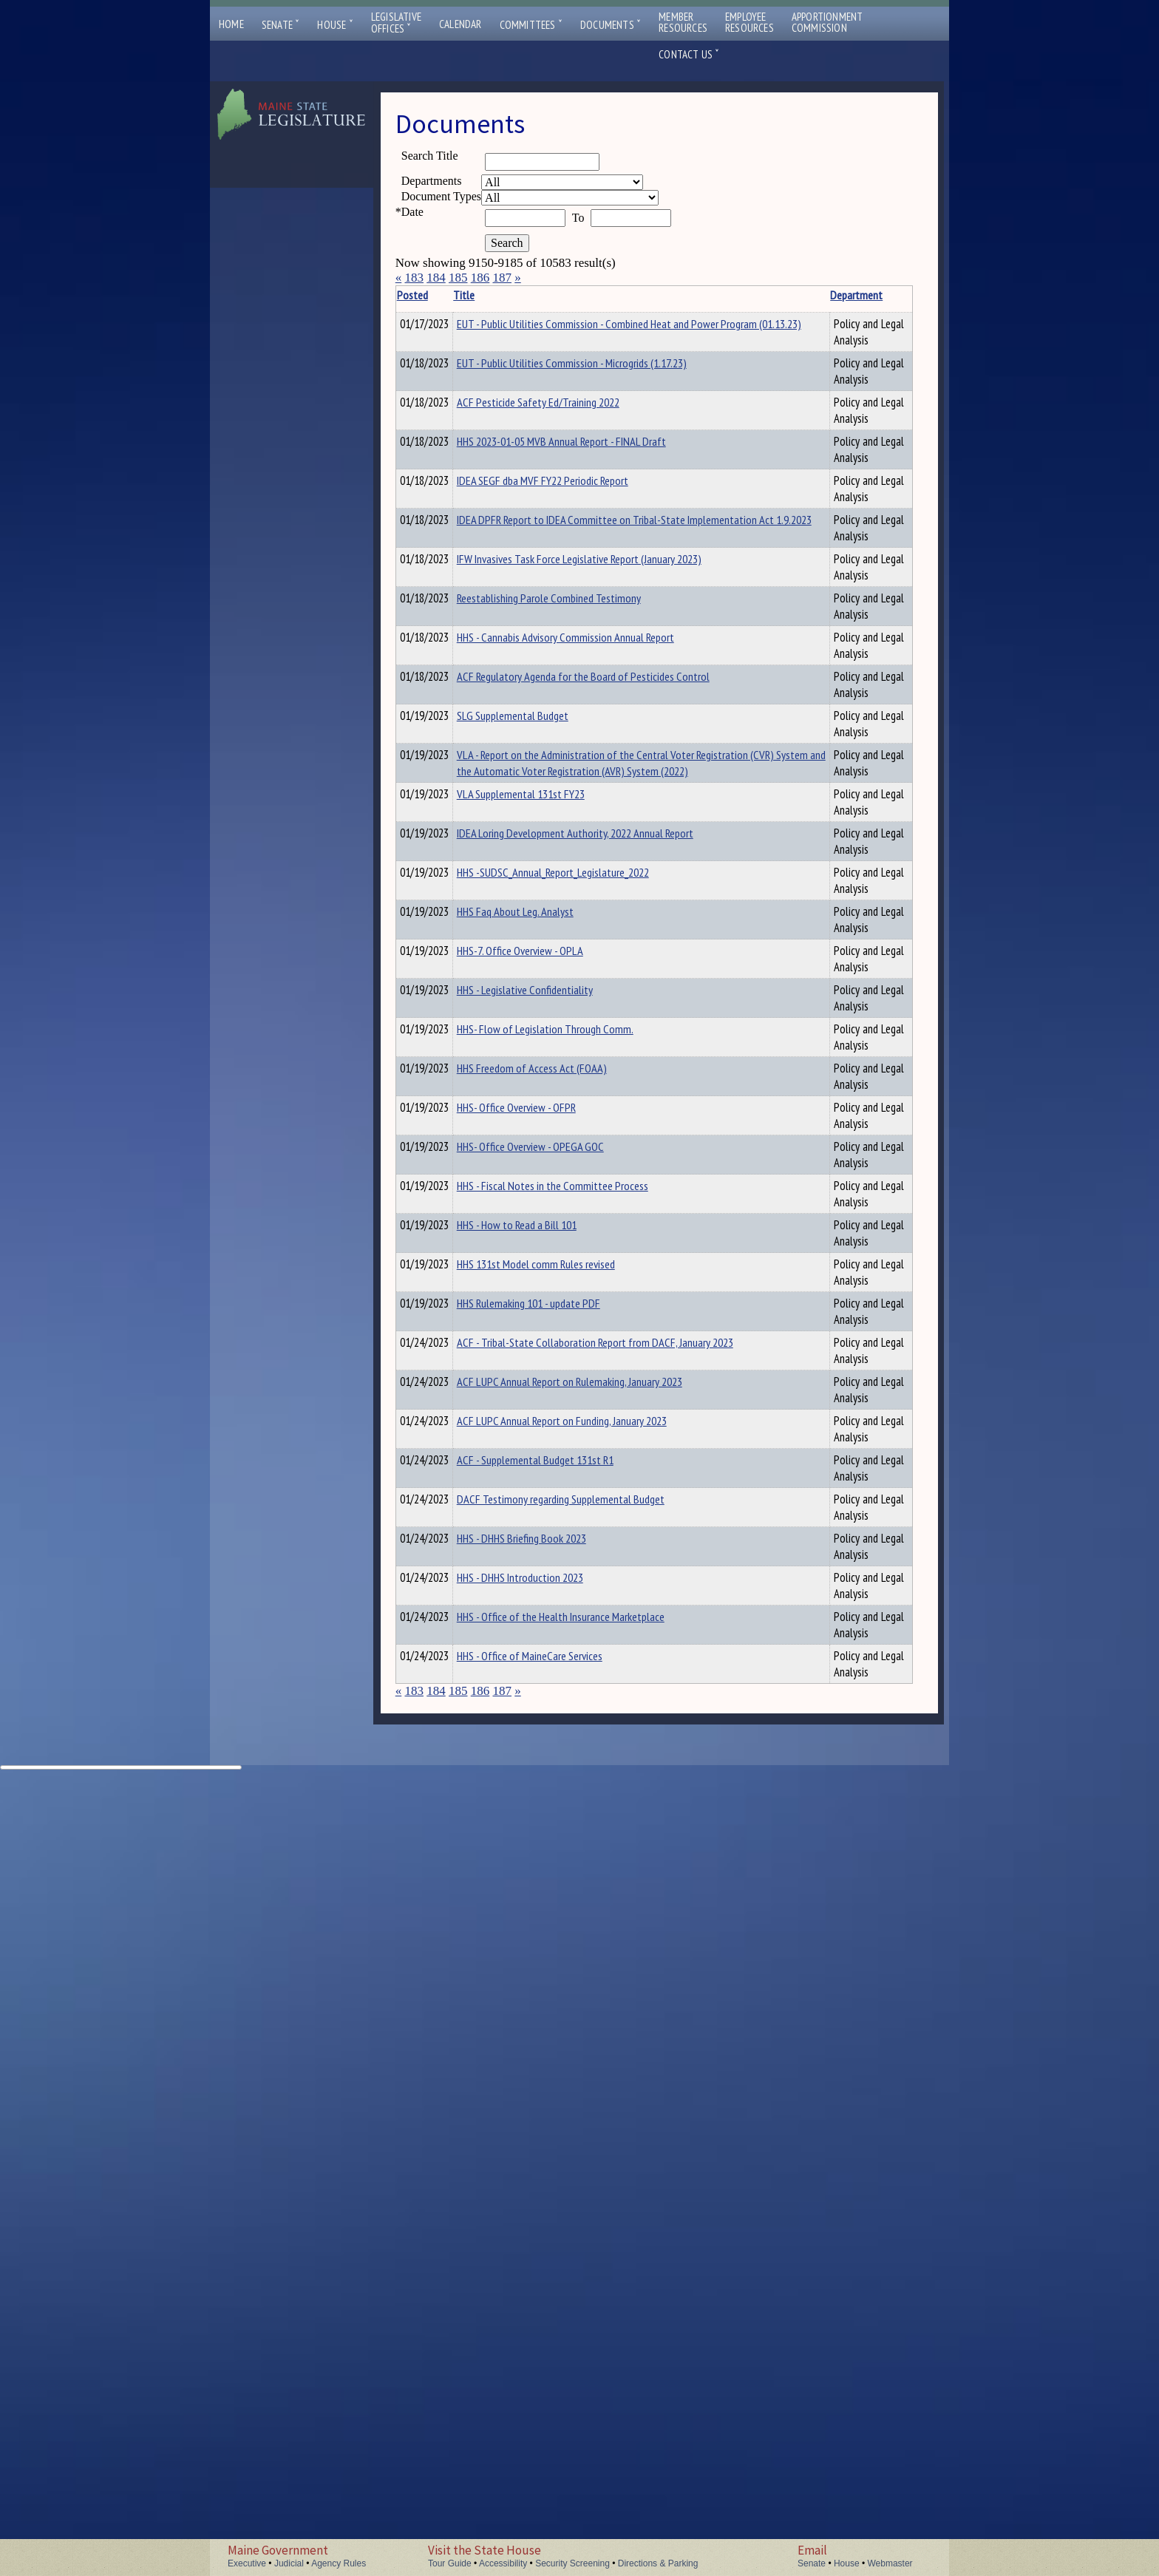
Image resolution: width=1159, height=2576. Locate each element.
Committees (531, 24)
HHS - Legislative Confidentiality (548, 1404)
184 (436, 278)
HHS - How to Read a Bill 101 (539, 1737)
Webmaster (889, 2563)
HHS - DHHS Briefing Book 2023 (544, 2264)
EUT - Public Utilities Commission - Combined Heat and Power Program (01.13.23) (587, 332)
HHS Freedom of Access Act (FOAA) (555, 1515)
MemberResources (683, 22)
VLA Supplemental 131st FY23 (544, 1127)
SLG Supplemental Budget (535, 1016)
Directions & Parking (658, 2563)
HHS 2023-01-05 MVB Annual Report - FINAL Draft (584, 608)
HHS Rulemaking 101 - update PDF (551, 1848)
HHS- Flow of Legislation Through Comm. (568, 1460)
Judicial (289, 2563)
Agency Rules (338, 2563)
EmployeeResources (749, 22)
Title (486, 295)
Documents (610, 24)
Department (738, 295)
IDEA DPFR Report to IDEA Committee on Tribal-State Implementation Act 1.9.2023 (582, 727)
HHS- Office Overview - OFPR (539, 1571)
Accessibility (503, 2563)
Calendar (460, 24)
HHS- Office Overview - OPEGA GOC (553, 1626)
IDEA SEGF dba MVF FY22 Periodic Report (565, 664)
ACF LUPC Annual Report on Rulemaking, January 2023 (592, 1993)
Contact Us (689, 54)
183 (414, 278)
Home (231, 24)
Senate (281, 24)
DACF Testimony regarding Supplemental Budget (583, 2189)
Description (798, 295)
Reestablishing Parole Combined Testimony (572, 830)
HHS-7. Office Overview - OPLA (543, 1349)
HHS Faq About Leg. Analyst (538, 1293)
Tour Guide (450, 2563)
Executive (247, 2563)
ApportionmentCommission (827, 22)
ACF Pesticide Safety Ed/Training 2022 (561, 503)
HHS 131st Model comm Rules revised (559, 1792)
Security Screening (572, 2563)
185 (458, 278)
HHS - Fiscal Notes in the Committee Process (575, 1681)
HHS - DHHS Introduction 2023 (543, 2319)
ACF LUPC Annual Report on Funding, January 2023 (585, 2068)
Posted (434, 295)
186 (480, 278)
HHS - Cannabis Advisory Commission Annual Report (588, 885)
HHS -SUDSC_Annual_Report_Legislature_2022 (576, 1238)
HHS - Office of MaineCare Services (552, 2430)
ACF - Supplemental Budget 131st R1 (558, 2129)
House (335, 24)
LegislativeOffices (396, 23)
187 (501, 278)
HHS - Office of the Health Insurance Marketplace (583, 2375)
